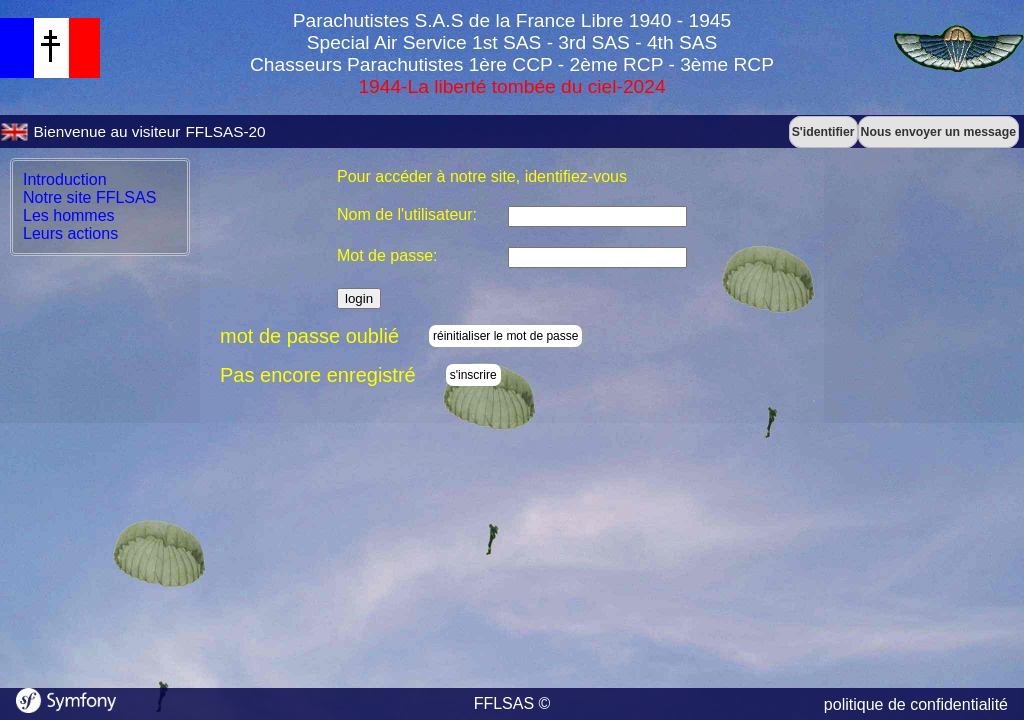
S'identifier (823, 132)
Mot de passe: (387, 255)
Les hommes (69, 215)
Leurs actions (70, 233)
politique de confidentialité (916, 704)
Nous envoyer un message (938, 132)
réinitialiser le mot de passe (505, 336)
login (359, 298)
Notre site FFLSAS (89, 197)
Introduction (65, 179)
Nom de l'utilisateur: (407, 214)
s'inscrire (473, 375)
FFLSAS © (512, 703)
